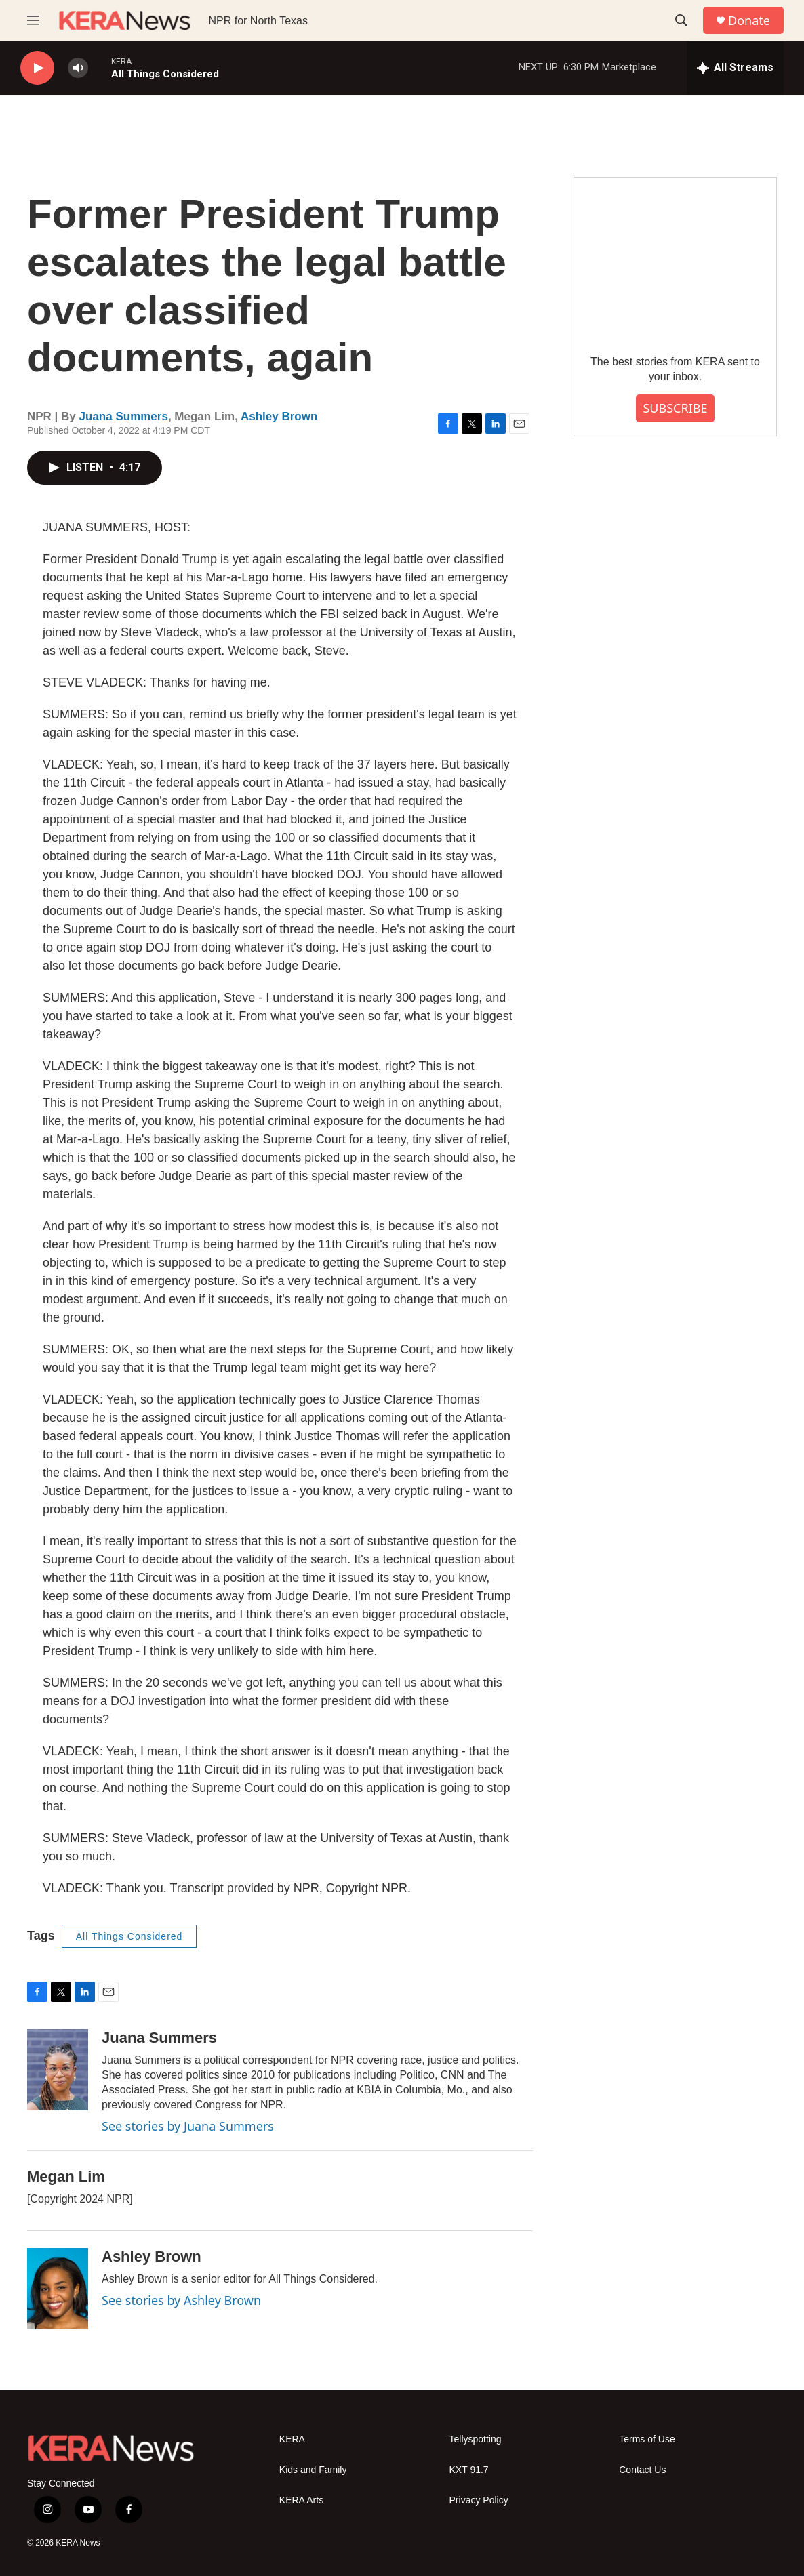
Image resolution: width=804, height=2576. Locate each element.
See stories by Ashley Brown (181, 2300)
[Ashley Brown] (57, 2288)
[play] (37, 68)
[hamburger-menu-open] (33, 20)
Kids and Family (313, 2470)
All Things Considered (129, 1936)
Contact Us (642, 2470)
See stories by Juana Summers (188, 2126)
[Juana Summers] (57, 2069)
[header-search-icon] (681, 20)
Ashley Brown (279, 416)
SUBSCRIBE (675, 408)
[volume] (77, 68)
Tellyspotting (475, 2439)
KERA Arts (301, 2500)
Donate (749, 21)
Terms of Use (647, 2439)
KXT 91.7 (469, 2470)
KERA (292, 2439)
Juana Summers (123, 416)
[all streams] (735, 68)
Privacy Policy (478, 2500)
